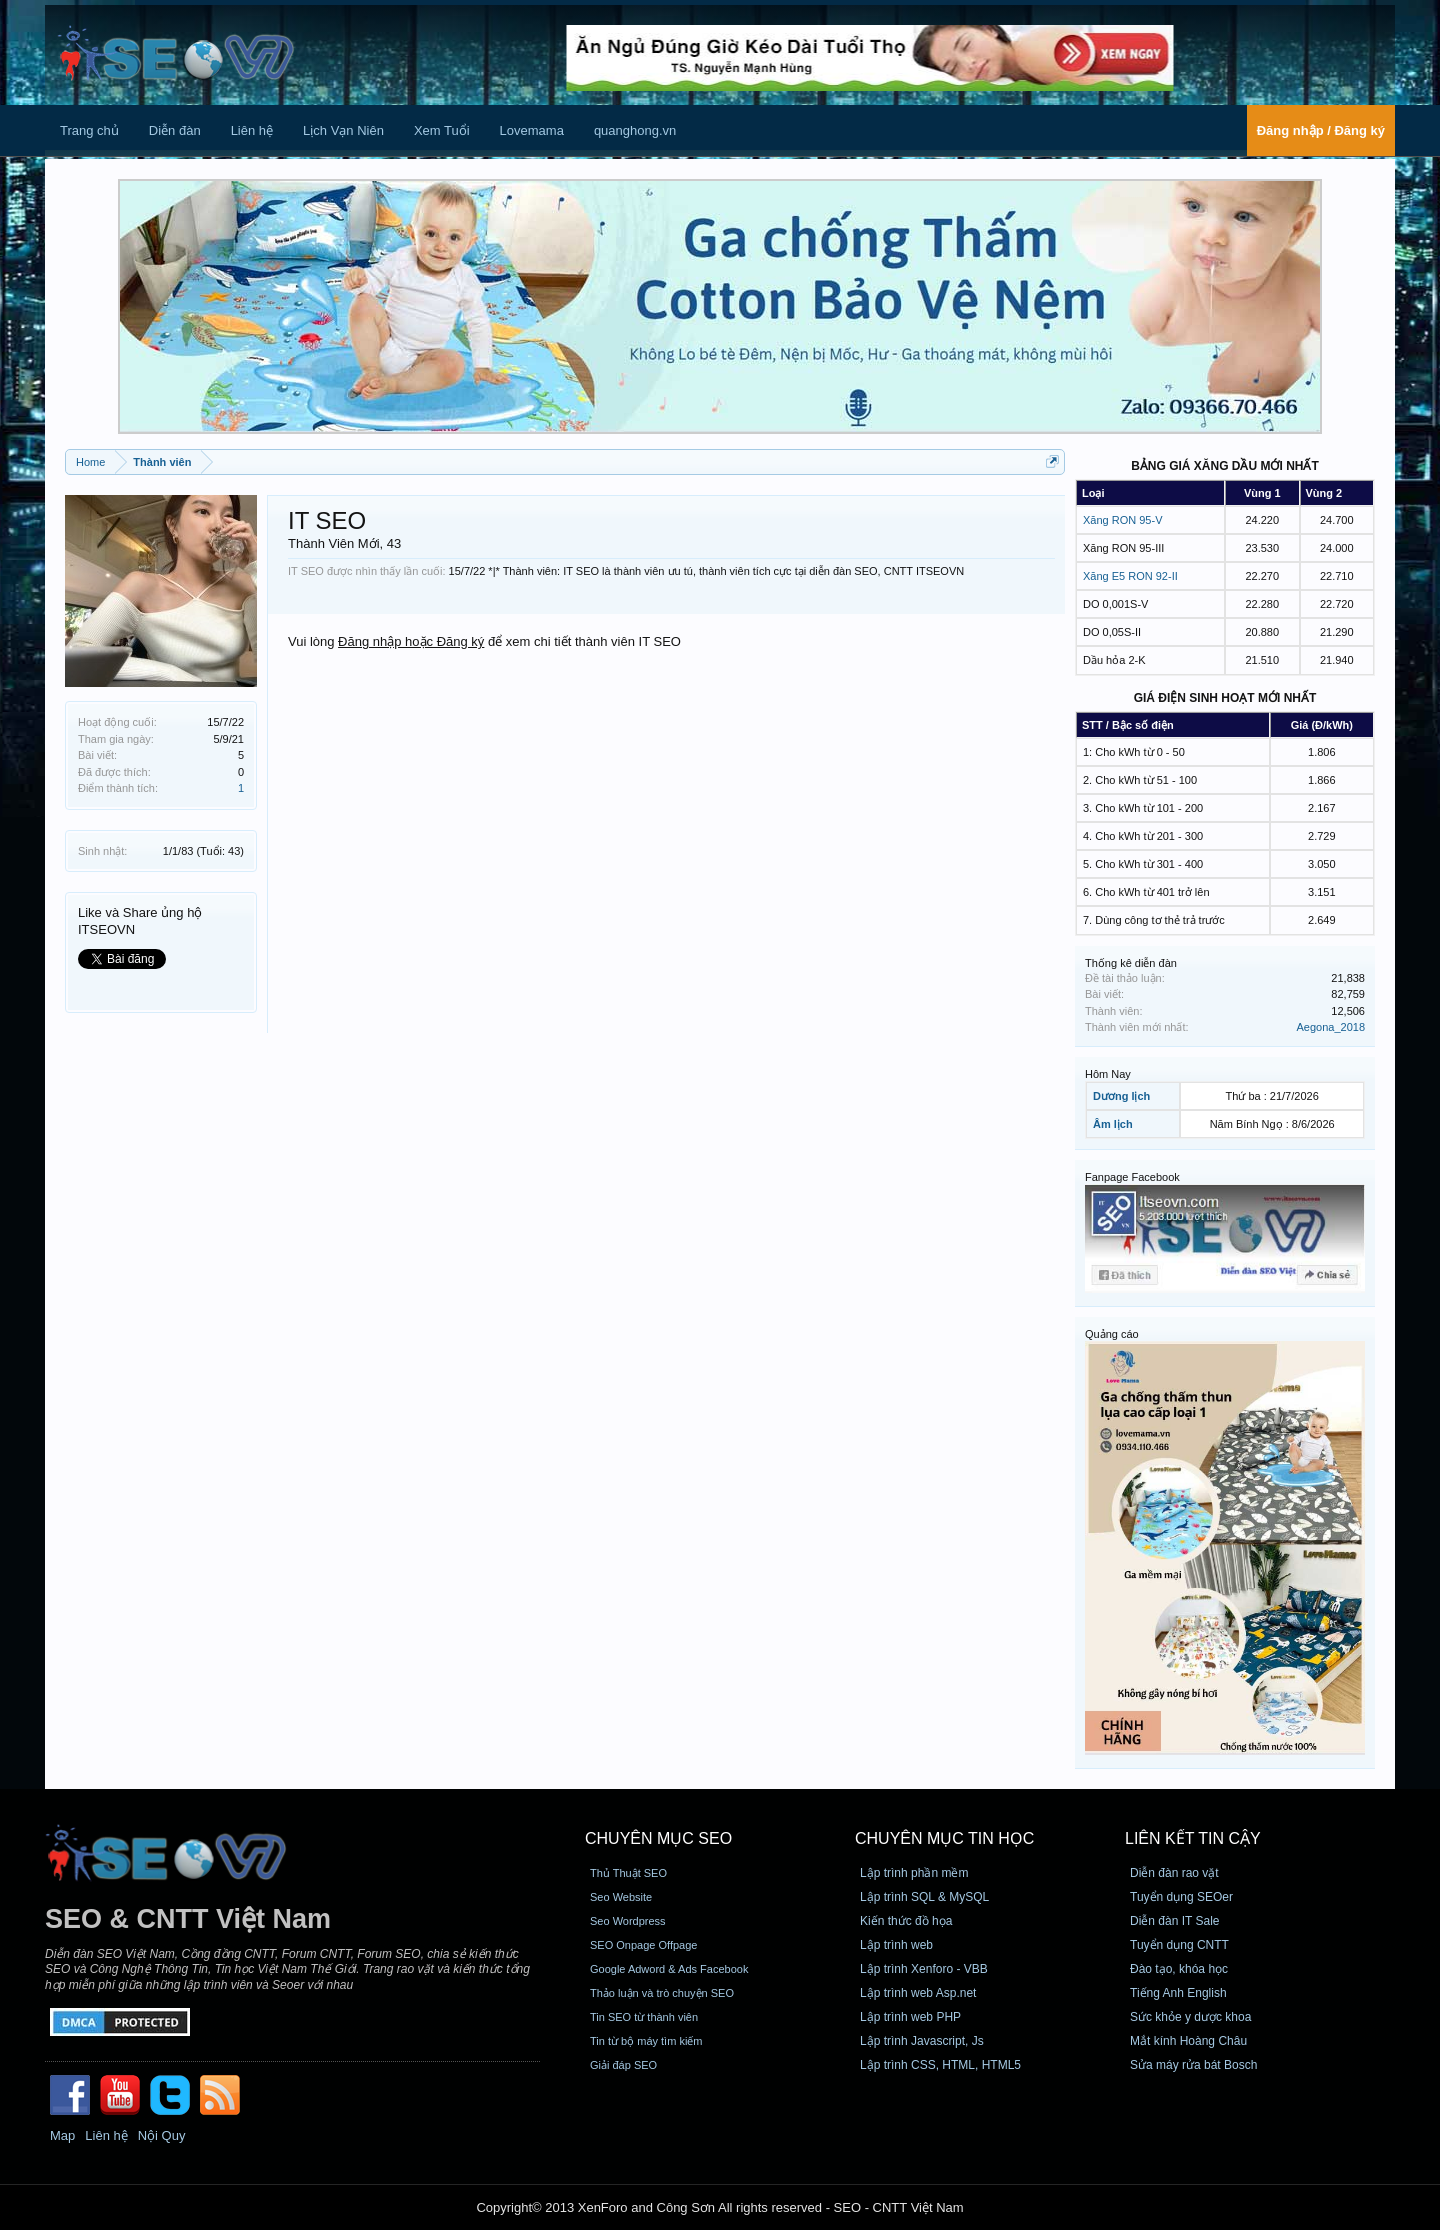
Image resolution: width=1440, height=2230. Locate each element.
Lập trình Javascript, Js (922, 2041)
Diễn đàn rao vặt (1174, 1873)
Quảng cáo (1112, 1334)
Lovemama (532, 130)
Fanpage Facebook (1132, 1177)
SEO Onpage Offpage (643, 1945)
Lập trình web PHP (910, 2017)
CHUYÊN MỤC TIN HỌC (944, 1838)
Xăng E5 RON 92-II (1130, 576)
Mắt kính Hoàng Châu (1188, 2041)
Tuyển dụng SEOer (1181, 1897)
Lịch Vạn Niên (343, 130)
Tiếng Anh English (1178, 1993)
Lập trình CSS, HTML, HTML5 (940, 2065)
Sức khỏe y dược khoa (1190, 2017)
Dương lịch (1121, 1096)
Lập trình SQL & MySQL (924, 1897)
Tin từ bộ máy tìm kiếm (646, 2041)
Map (62, 2135)
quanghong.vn (635, 130)
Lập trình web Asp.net (918, 1993)
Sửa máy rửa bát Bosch (1193, 2065)
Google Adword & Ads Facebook (669, 1969)
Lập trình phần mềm (914, 1873)
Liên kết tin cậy (1193, 1838)
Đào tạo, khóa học (1179, 1969)
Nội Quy (162, 2135)
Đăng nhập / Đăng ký (1321, 130)
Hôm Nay (1108, 1074)
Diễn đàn (175, 130)
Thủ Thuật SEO (628, 1873)
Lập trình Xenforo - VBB (924, 1969)
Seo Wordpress (628, 1921)
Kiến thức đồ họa (906, 1921)
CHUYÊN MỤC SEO (658, 1838)
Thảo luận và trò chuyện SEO (662, 1993)
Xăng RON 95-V (1122, 520)
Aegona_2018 (1330, 1027)
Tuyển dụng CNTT (1179, 1945)
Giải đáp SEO (623, 2065)
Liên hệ (252, 130)
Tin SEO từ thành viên (644, 2017)
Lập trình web (896, 1945)
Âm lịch (1113, 1124)
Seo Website (621, 1897)
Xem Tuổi (442, 130)
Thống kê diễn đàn (1131, 963)
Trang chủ (89, 130)
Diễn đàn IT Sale (1175, 1921)
